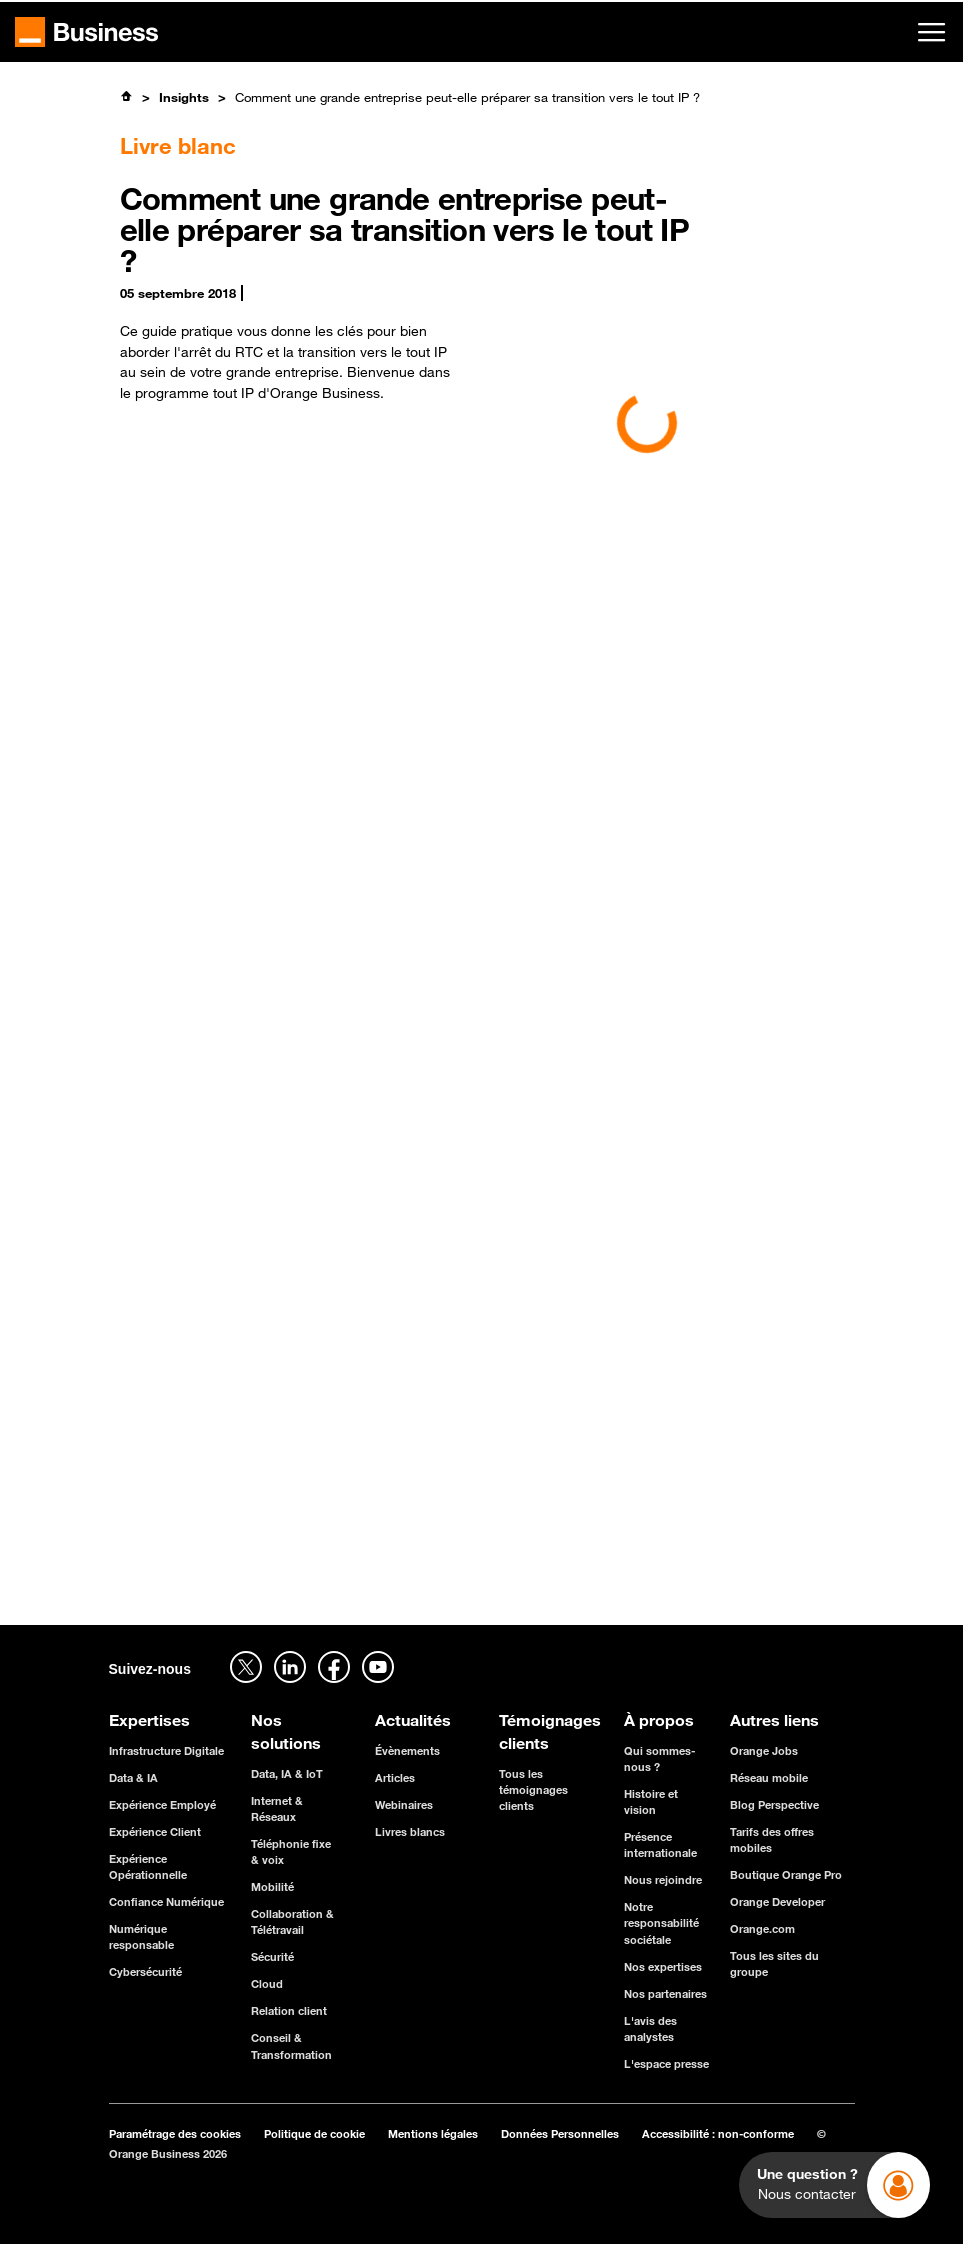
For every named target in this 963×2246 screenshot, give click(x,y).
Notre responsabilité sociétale (661, 1922)
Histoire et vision (651, 1801)
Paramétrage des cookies (175, 2133)
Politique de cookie (314, 2133)
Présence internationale (660, 1844)
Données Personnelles (560, 2133)
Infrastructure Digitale (166, 1750)
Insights (184, 97)
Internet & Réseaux (277, 1808)
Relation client (289, 2010)
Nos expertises (663, 1966)
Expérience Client (155, 1831)
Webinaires (404, 1804)
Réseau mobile (769, 1777)
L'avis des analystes (650, 2028)
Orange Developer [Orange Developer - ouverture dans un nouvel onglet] (777, 1901)
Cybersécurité (145, 1971)
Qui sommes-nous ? (659, 1758)
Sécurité (272, 1956)
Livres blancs (410, 1831)
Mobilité (272, 1886)
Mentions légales (433, 2133)
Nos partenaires (665, 1993)
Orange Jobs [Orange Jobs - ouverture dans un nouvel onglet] (764, 1750)
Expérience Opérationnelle (148, 1866)
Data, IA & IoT (287, 1773)
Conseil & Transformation (291, 2045)
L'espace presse (666, 2063)
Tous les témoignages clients (533, 1789)
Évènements (407, 1750)
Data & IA (133, 1777)
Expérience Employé (162, 1804)
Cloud (267, 1983)
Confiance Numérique (166, 1901)
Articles (395, 1777)
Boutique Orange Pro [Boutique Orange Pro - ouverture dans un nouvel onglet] (786, 1874)
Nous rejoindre (663, 1879)
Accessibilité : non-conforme (718, 2133)
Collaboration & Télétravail (292, 1921)
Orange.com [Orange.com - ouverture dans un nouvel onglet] (762, 1928)
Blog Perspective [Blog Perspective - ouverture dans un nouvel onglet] (774, 1804)
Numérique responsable (141, 1936)
